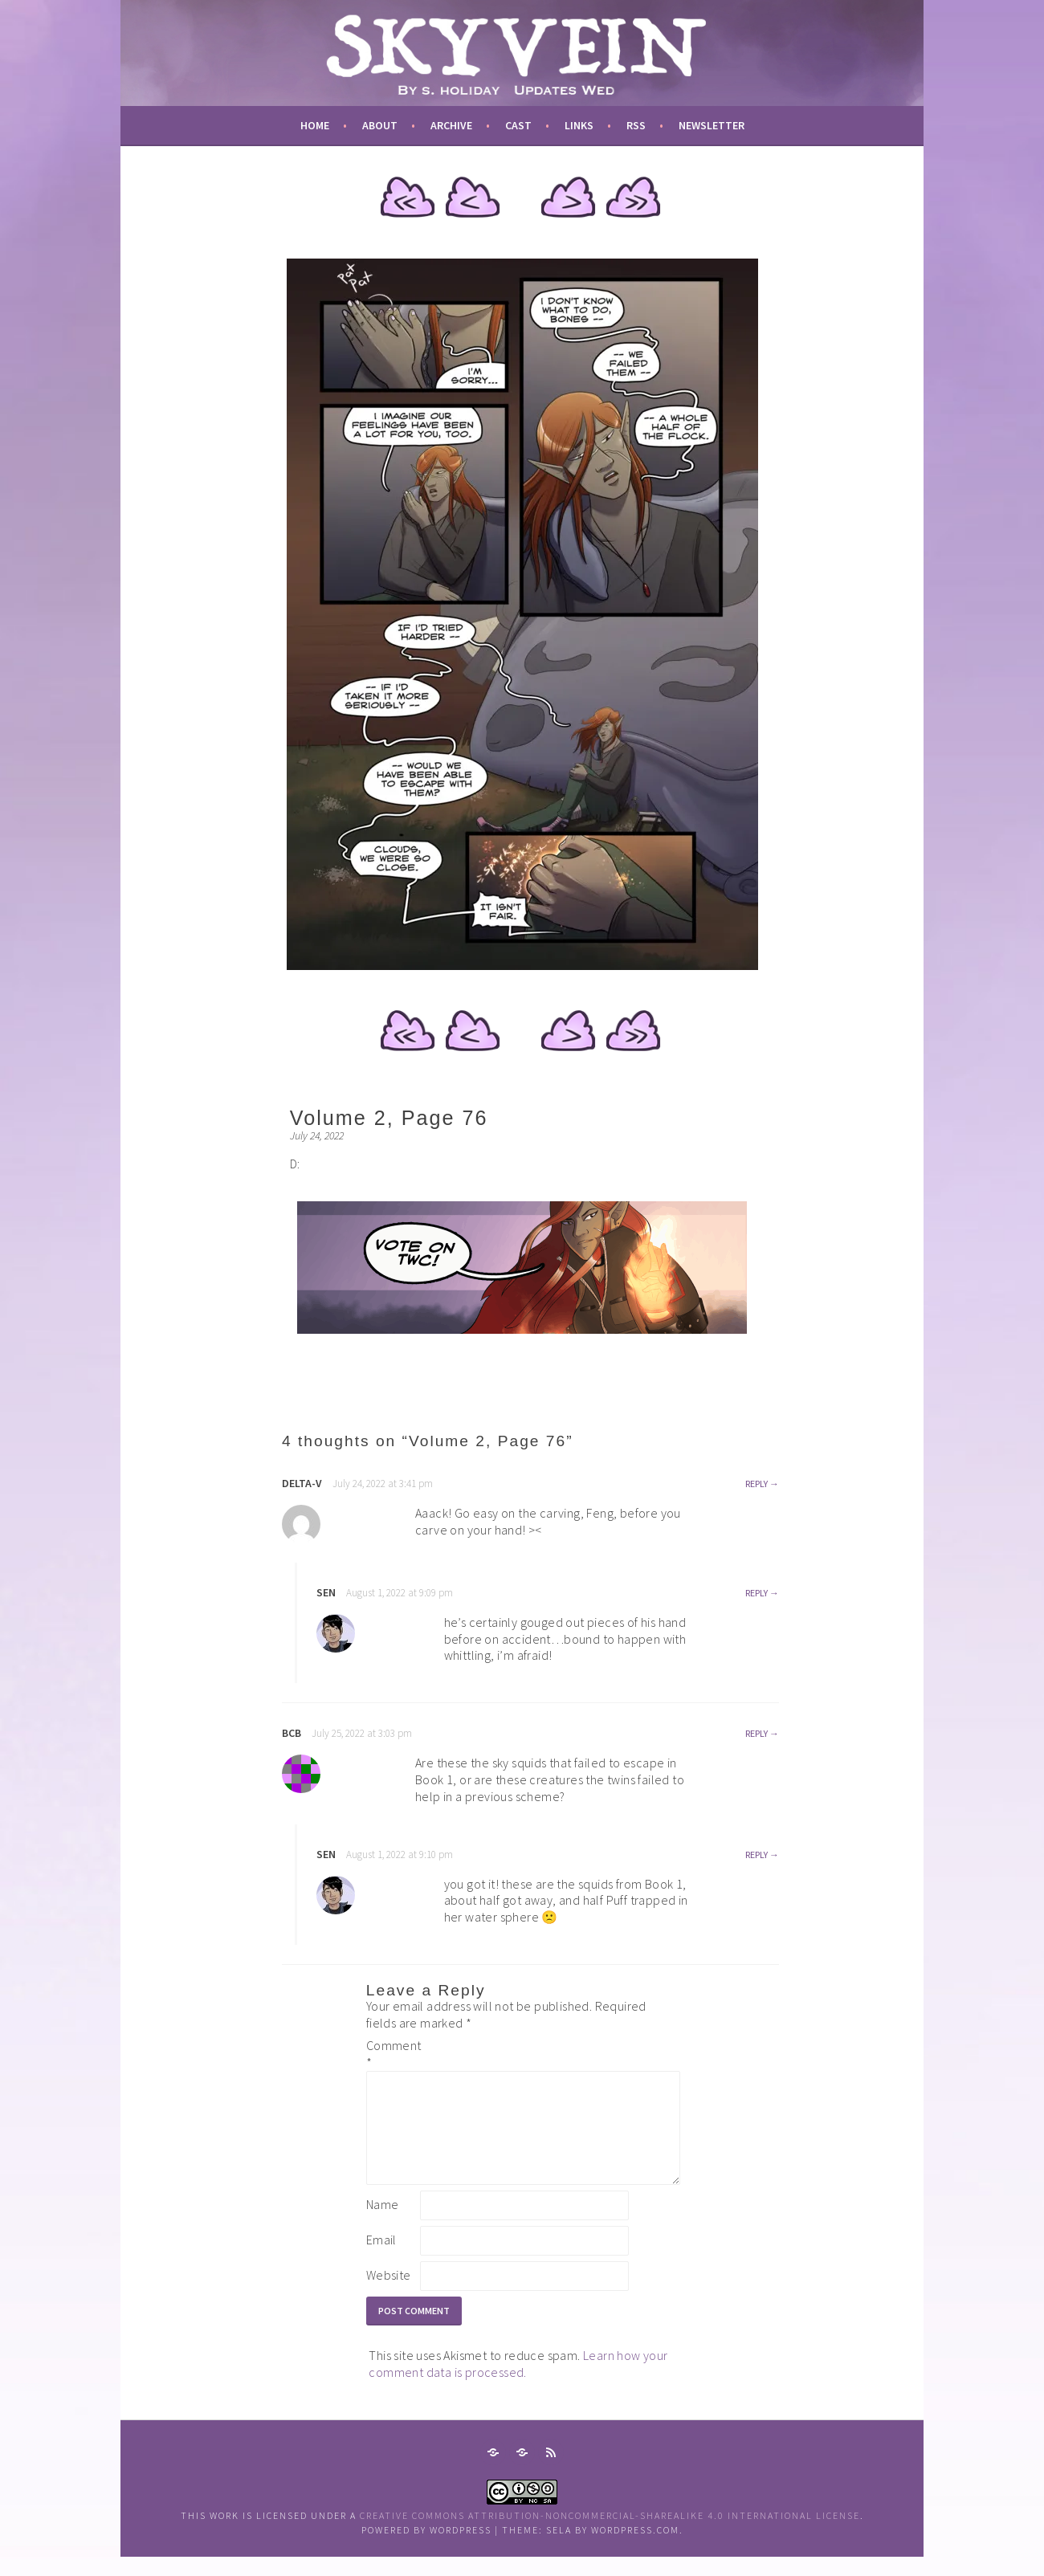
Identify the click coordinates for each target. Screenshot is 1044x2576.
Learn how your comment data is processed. (518, 2382)
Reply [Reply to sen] (756, 1593)
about (380, 125)
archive (451, 125)
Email (381, 2259)
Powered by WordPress (426, 2549)
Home (314, 125)
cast (518, 125)
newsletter (711, 125)
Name (382, 2223)
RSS (636, 125)
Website (388, 2294)
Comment (392, 2053)
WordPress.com (635, 2549)
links (579, 125)
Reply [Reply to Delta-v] (756, 1484)
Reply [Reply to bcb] (756, 1733)
